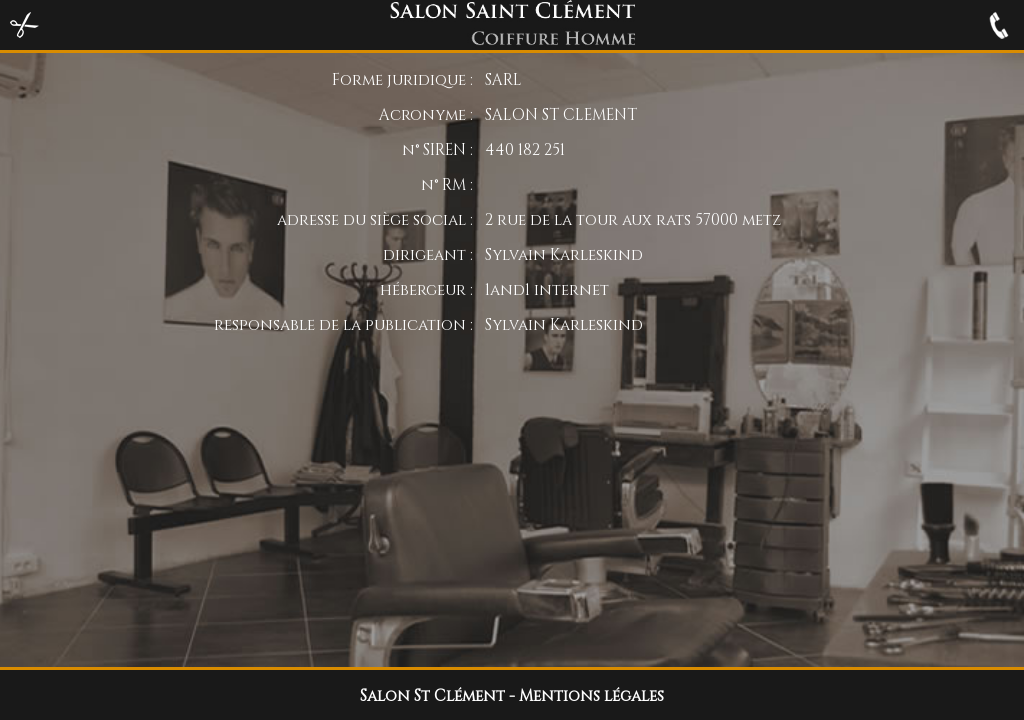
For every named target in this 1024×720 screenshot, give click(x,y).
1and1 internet (547, 289)
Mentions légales (591, 695)
